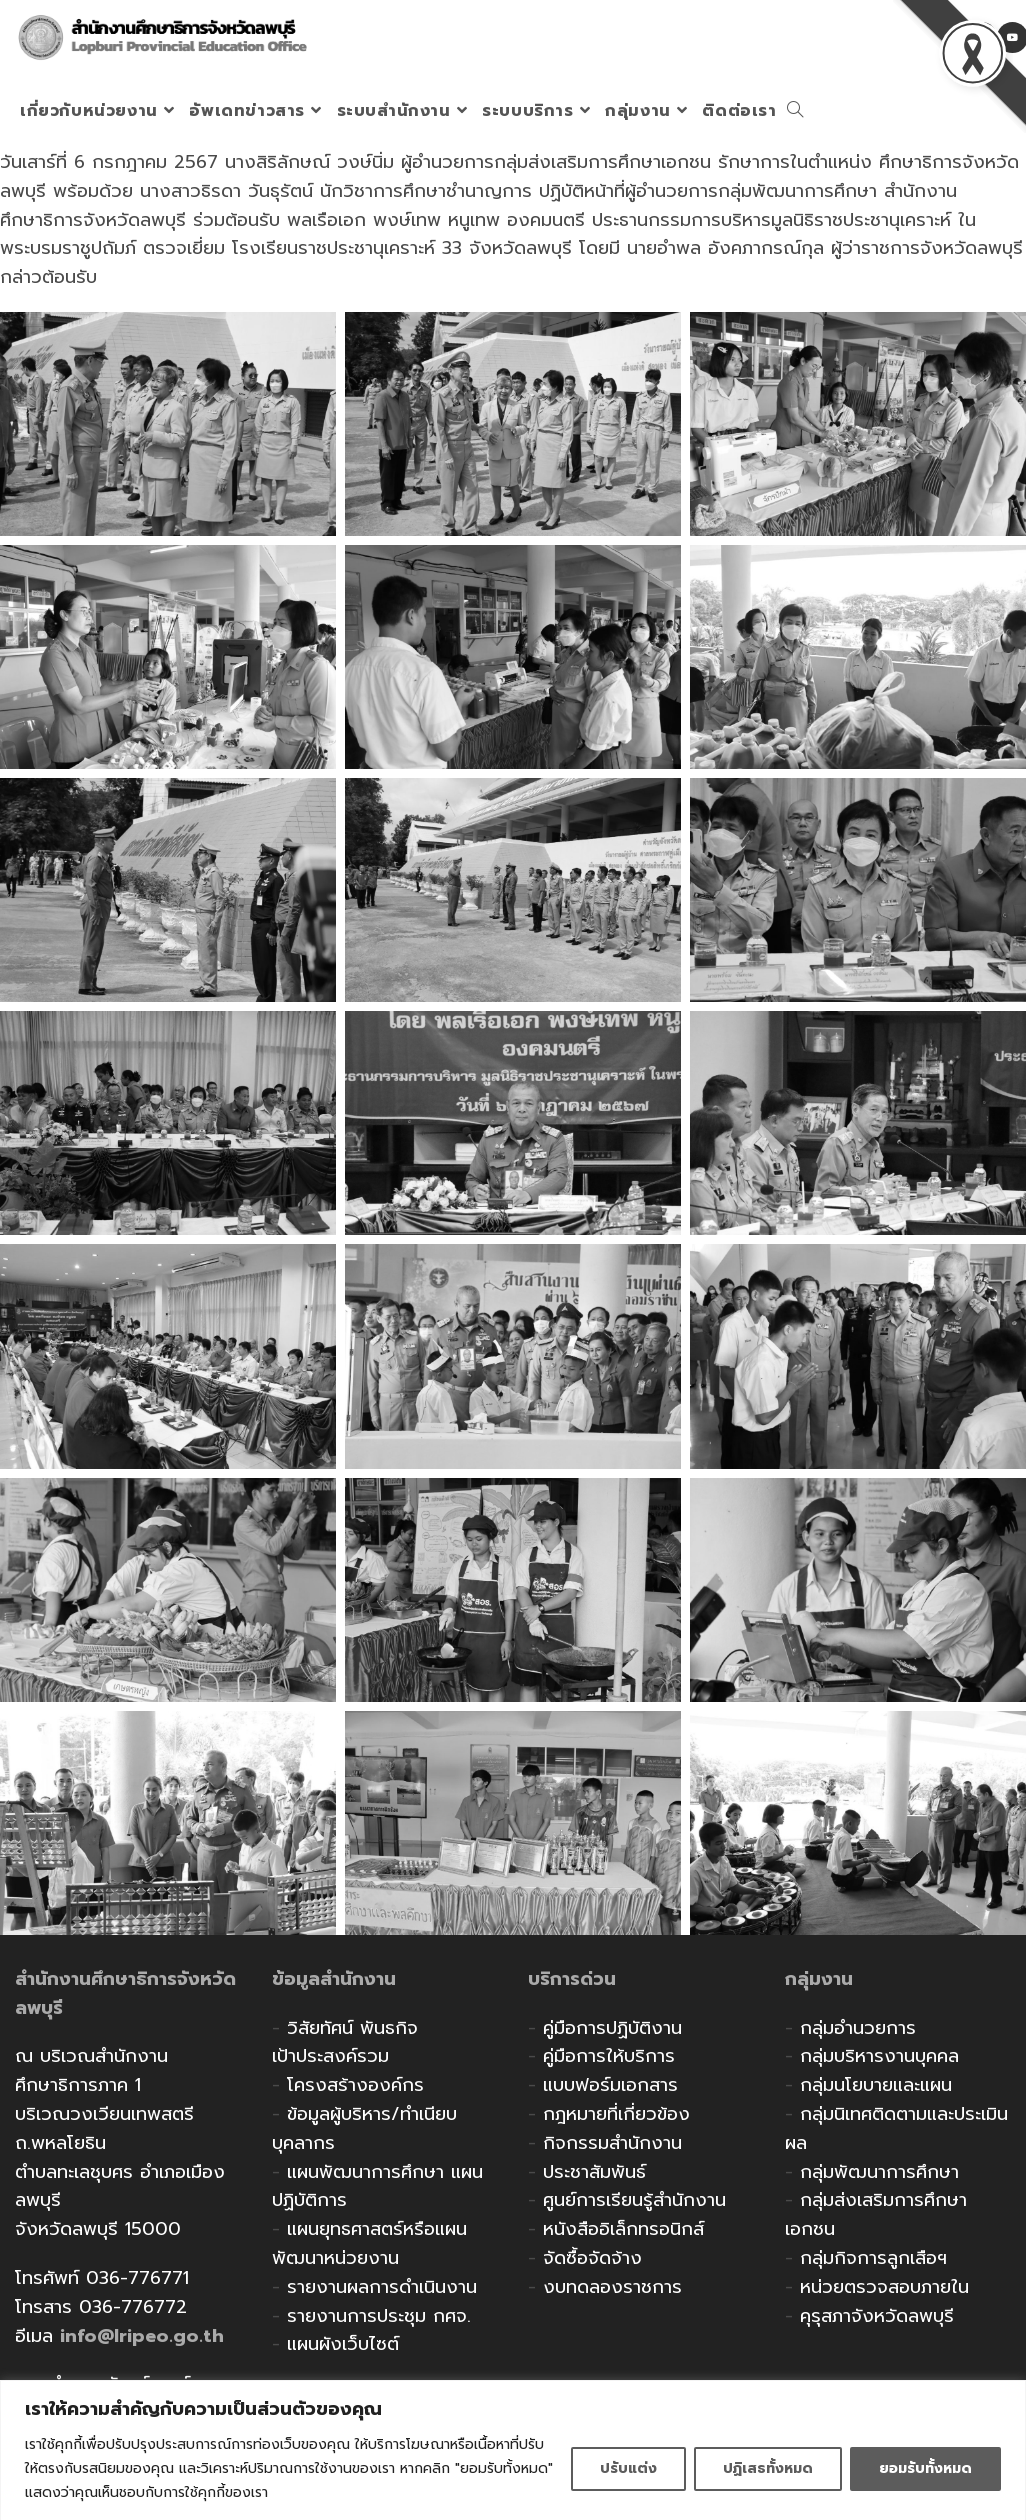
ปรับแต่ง (628, 2468)
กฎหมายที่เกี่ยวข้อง (616, 2114)
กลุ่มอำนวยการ (858, 2028)
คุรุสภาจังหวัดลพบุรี (877, 2316)
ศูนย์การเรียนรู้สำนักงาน (634, 2200)
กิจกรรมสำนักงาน (612, 2143)
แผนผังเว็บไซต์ (343, 2344)
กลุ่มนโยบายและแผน (876, 2085)
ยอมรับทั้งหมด (925, 2468)
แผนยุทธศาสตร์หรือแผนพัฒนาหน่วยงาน (369, 2243)
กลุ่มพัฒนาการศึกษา (879, 2172)
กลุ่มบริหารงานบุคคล (879, 2056)
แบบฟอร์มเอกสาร (610, 2085)
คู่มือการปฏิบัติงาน (612, 2028)
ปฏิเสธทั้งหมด (768, 2468)
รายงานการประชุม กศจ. (379, 2316)
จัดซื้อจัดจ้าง (592, 2258)
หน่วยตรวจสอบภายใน (884, 2287)
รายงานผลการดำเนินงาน (382, 2287)
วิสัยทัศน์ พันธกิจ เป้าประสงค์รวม (345, 2042)
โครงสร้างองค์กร (355, 2085)
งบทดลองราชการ (612, 2287)
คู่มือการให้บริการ (609, 2056)
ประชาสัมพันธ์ (594, 2172)
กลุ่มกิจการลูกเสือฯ (873, 2258)
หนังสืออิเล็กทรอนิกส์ (623, 2229)
